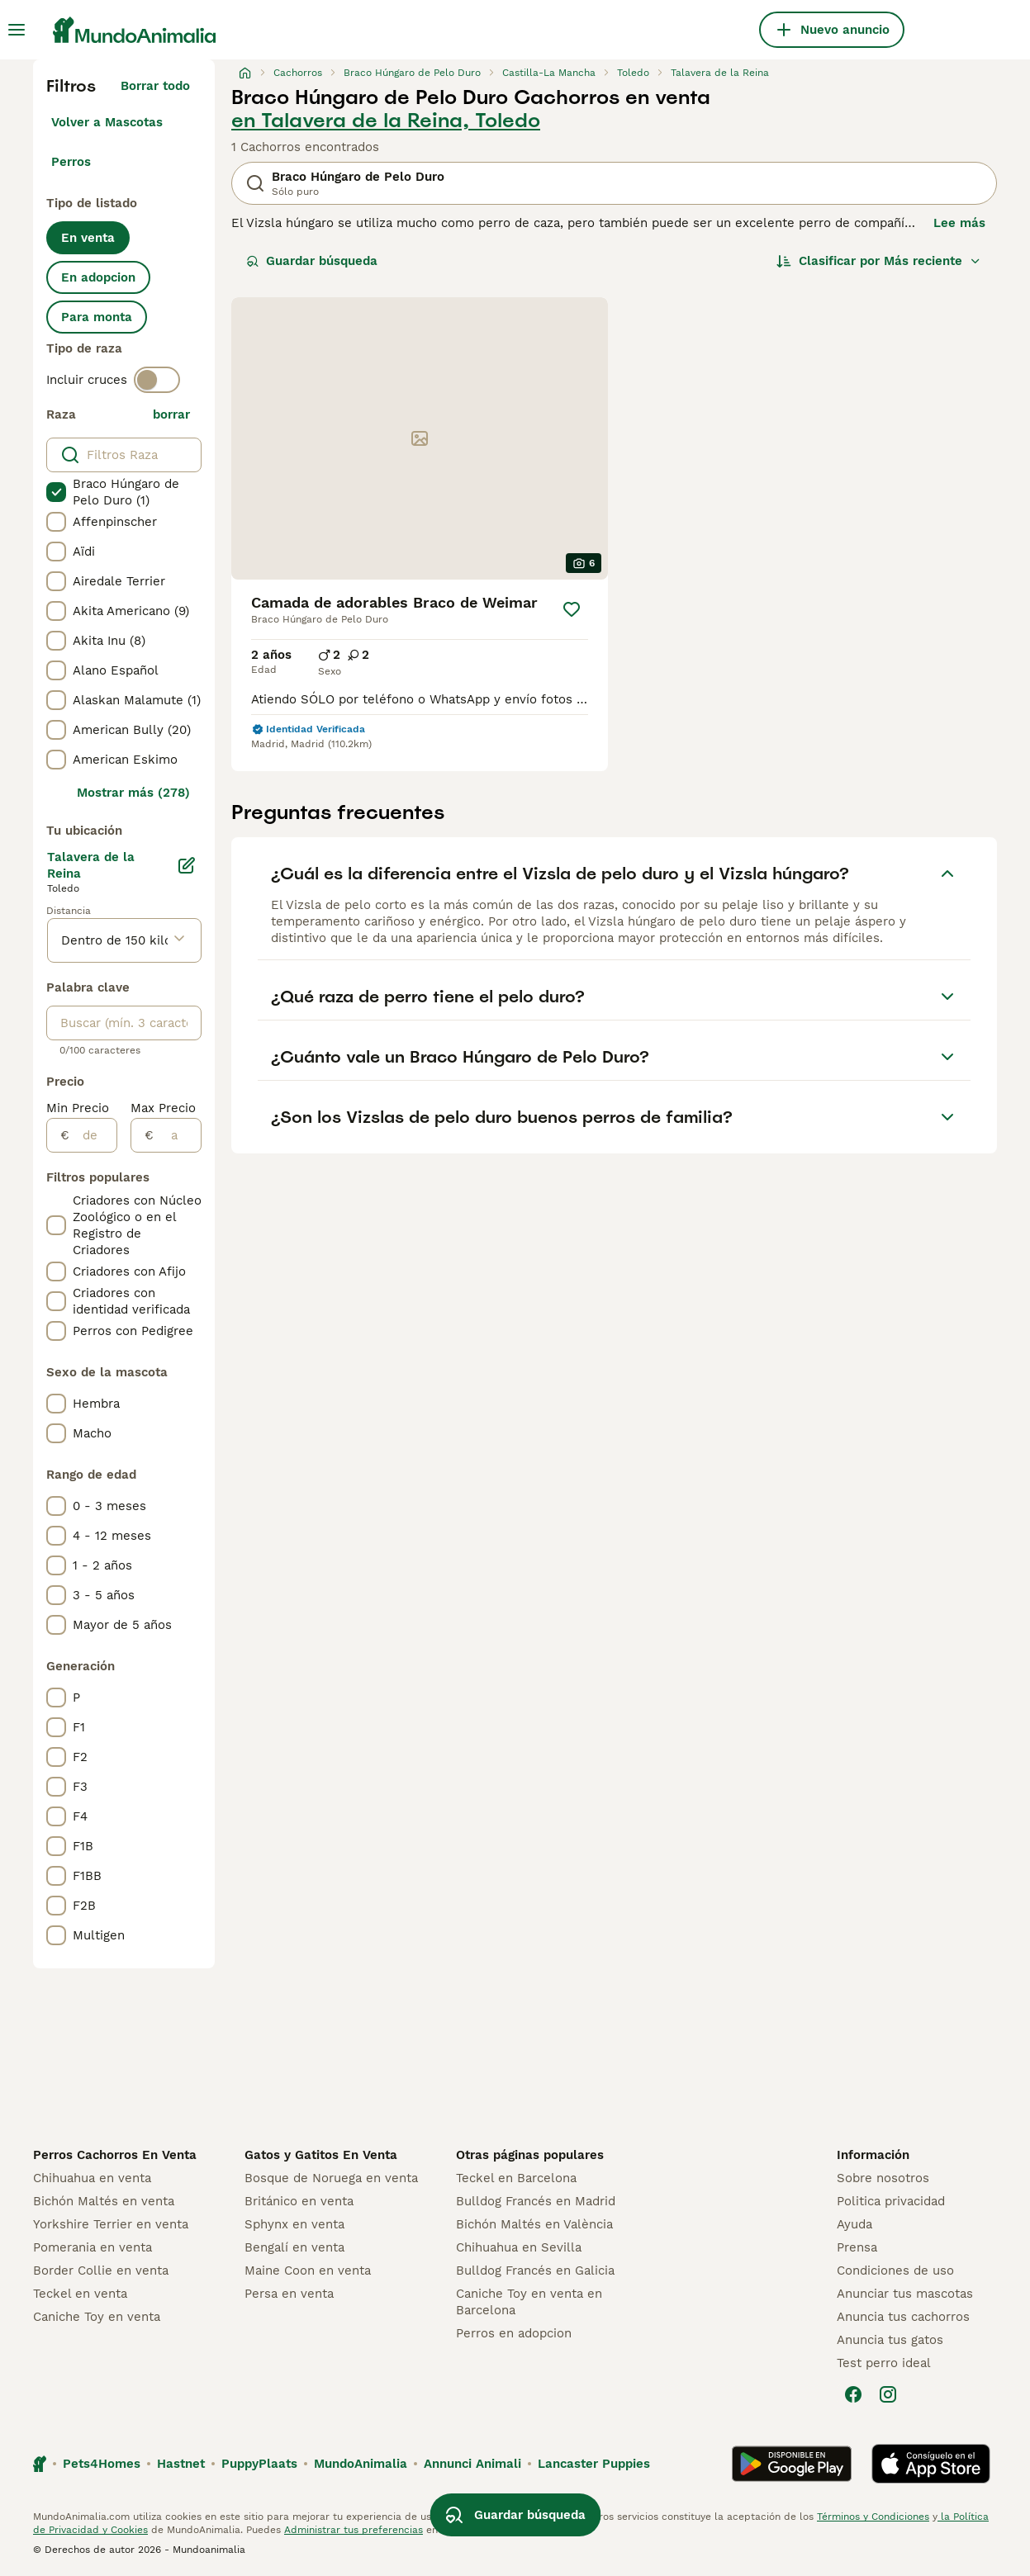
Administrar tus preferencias (353, 2530)
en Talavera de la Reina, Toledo (385, 120)
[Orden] (879, 260)
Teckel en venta (80, 2293)
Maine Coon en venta (307, 2270)
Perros (71, 161)
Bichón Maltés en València (534, 2224)
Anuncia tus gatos (890, 2339)
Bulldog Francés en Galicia (535, 2270)
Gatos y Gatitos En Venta (320, 2154)
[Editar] (187, 865)
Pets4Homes (101, 2463)
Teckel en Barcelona (516, 2178)
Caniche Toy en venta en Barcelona (529, 2302)
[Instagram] (887, 2394)
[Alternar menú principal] (16, 29)
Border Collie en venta (101, 2270)
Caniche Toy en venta (96, 2316)
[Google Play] (792, 2464)
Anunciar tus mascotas (905, 2293)
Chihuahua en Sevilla (518, 2247)
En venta (88, 237)
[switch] (157, 380)
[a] (177, 1135)
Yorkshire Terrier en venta (110, 2224)
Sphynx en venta (294, 2224)
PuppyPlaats (259, 2463)
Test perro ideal (884, 2363)
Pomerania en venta (92, 2247)
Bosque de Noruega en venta (331, 2178)
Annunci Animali (472, 2463)
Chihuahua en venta (92, 2178)
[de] (92, 1135)
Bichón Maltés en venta (103, 2201)
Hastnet (181, 2463)
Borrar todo (155, 85)
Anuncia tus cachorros (903, 2316)
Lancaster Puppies (594, 2463)
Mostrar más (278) (133, 792)
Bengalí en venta (294, 2247)
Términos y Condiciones (873, 2516)
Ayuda (854, 2224)
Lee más (959, 222)
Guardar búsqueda (311, 260)
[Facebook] (853, 2394)
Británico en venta (299, 2201)
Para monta (96, 317)
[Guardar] (571, 609)
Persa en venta (289, 2293)
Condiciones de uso (895, 2270)
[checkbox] (56, 492)
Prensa (857, 2247)
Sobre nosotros (883, 2178)
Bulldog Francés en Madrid (535, 2201)
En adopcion (98, 277)
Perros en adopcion (514, 2333)
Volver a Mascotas (107, 122)
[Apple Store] (931, 2464)
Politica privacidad (891, 2201)
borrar (171, 414)
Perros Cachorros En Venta (115, 2154)
